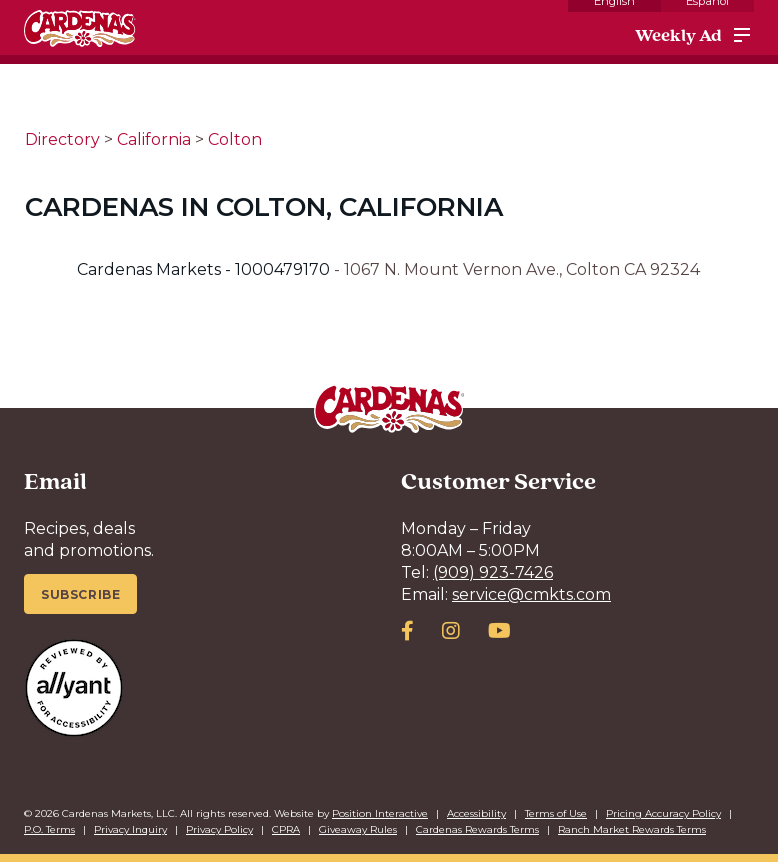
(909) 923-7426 (493, 572)
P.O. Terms (49, 829)
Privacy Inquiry (130, 829)
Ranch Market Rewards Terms (632, 829)
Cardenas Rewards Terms (477, 829)
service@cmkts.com (531, 594)
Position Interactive (380, 813)
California (154, 139)
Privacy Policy (219, 829)
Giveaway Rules (358, 829)
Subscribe (80, 594)
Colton (235, 139)
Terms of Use (556, 813)
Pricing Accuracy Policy (663, 813)
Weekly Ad (678, 35)
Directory (62, 139)
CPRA (286, 829)
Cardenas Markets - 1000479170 (205, 269)
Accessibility (476, 813)
